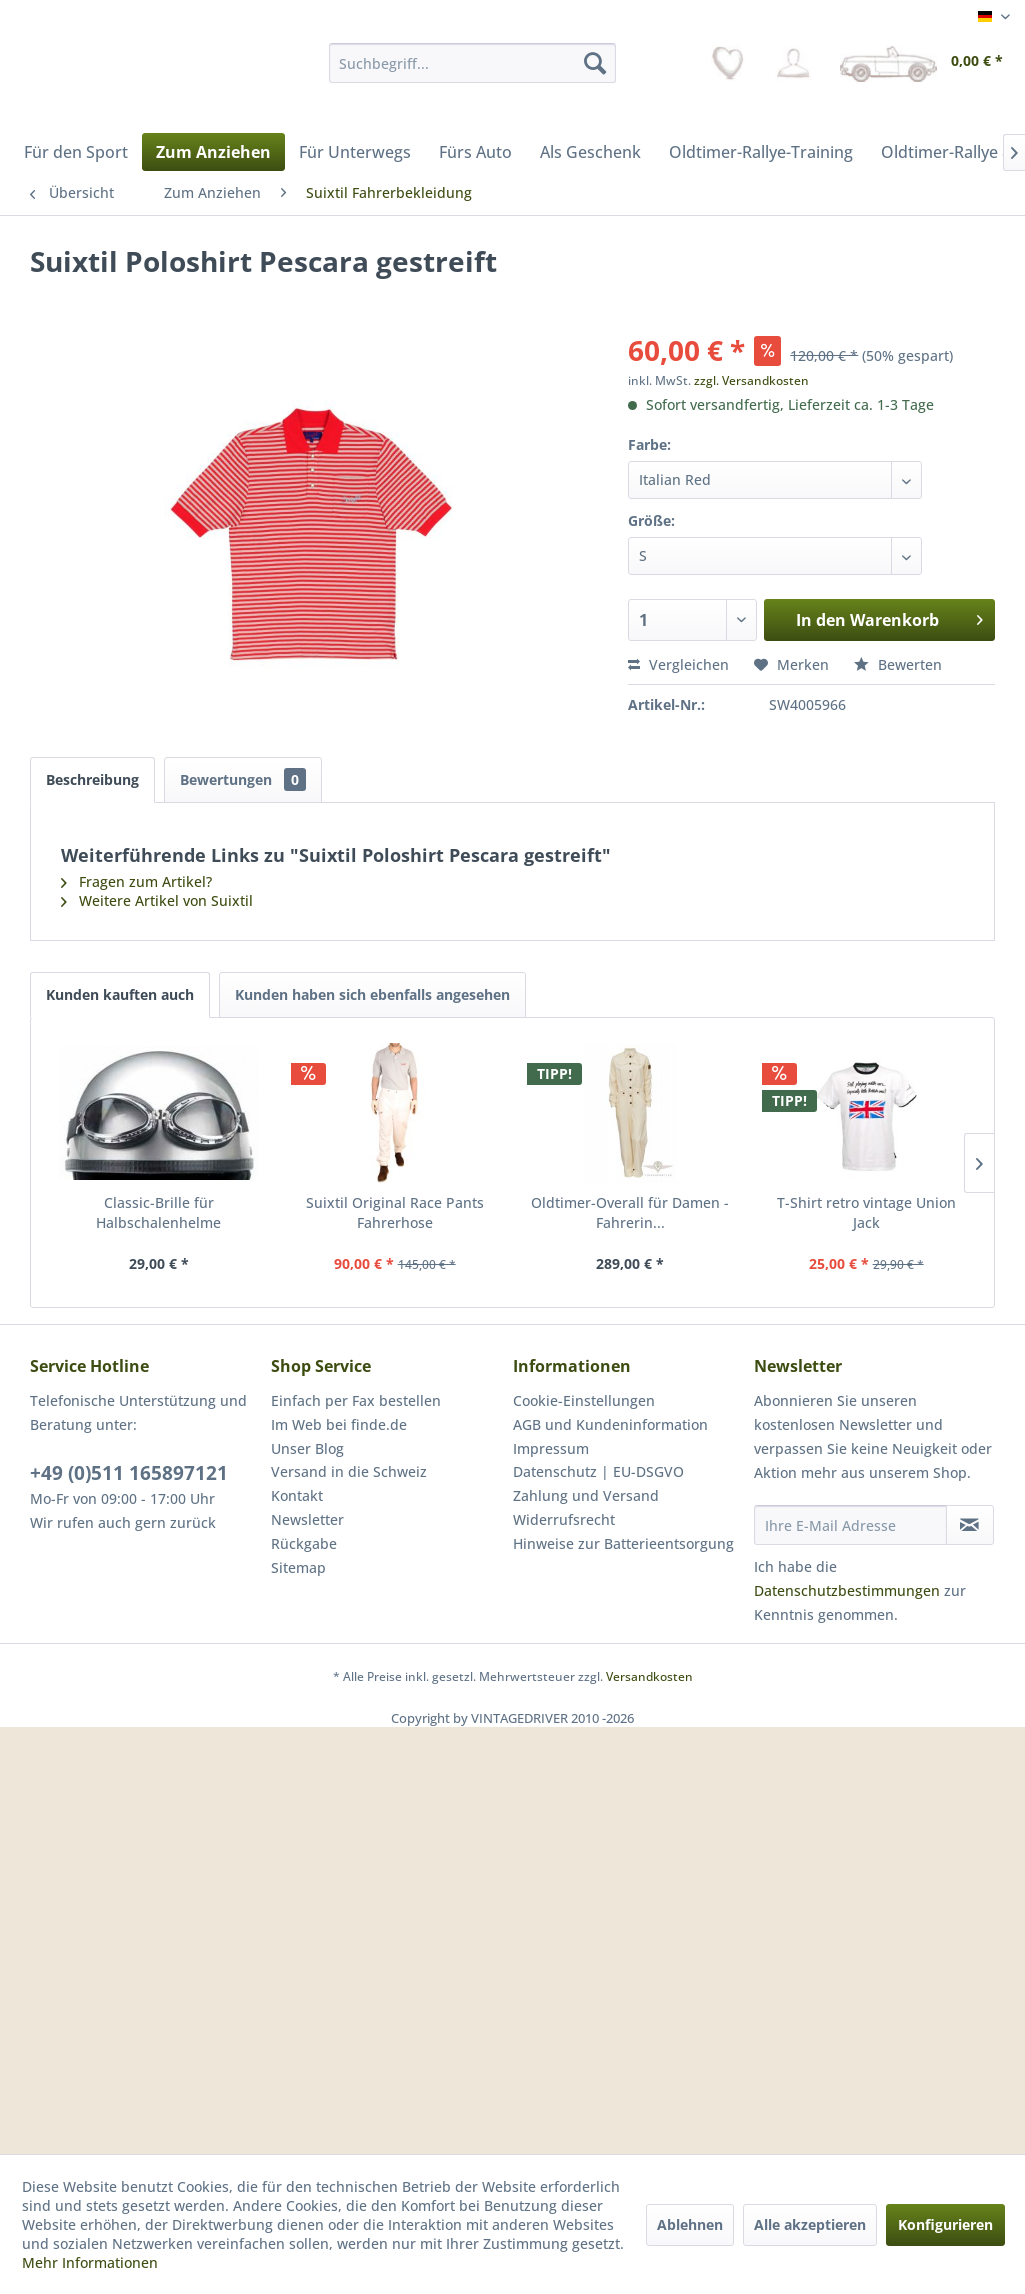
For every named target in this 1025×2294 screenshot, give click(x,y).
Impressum (551, 1448)
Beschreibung (92, 779)
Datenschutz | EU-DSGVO (598, 1471)
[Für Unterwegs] (355, 152)
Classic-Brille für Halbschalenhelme (158, 1212)
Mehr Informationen (90, 2262)
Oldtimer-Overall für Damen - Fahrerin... (630, 1212)
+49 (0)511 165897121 (129, 1473)
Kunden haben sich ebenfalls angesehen (372, 994)
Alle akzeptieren (810, 2224)
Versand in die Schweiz (349, 1471)
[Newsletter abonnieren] (970, 1525)
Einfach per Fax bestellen (356, 1400)
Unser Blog (307, 1448)
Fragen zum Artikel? (136, 881)
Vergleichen (678, 664)
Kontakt (297, 1495)
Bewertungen (243, 779)
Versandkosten (649, 1676)
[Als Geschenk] (590, 152)
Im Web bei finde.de (339, 1424)
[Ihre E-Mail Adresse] (850, 1525)
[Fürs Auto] (475, 152)
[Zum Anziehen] (213, 152)
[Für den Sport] (76, 152)
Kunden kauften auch (120, 994)
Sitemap (298, 1567)
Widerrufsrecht (564, 1519)
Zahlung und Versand (586, 1495)
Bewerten (898, 664)
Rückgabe (304, 1543)
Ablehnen (690, 2224)
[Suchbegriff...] (472, 63)
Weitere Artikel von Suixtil (157, 900)
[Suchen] (595, 63)
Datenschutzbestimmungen (847, 1590)
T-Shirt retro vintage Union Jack (866, 1212)
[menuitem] (472, 63)
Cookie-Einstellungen (584, 1400)
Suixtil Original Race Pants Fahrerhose (395, 1212)
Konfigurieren (945, 2224)
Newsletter (307, 1519)
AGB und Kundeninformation (610, 1424)
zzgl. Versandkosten (751, 380)
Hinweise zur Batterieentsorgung (623, 1543)
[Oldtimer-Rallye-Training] (761, 152)
